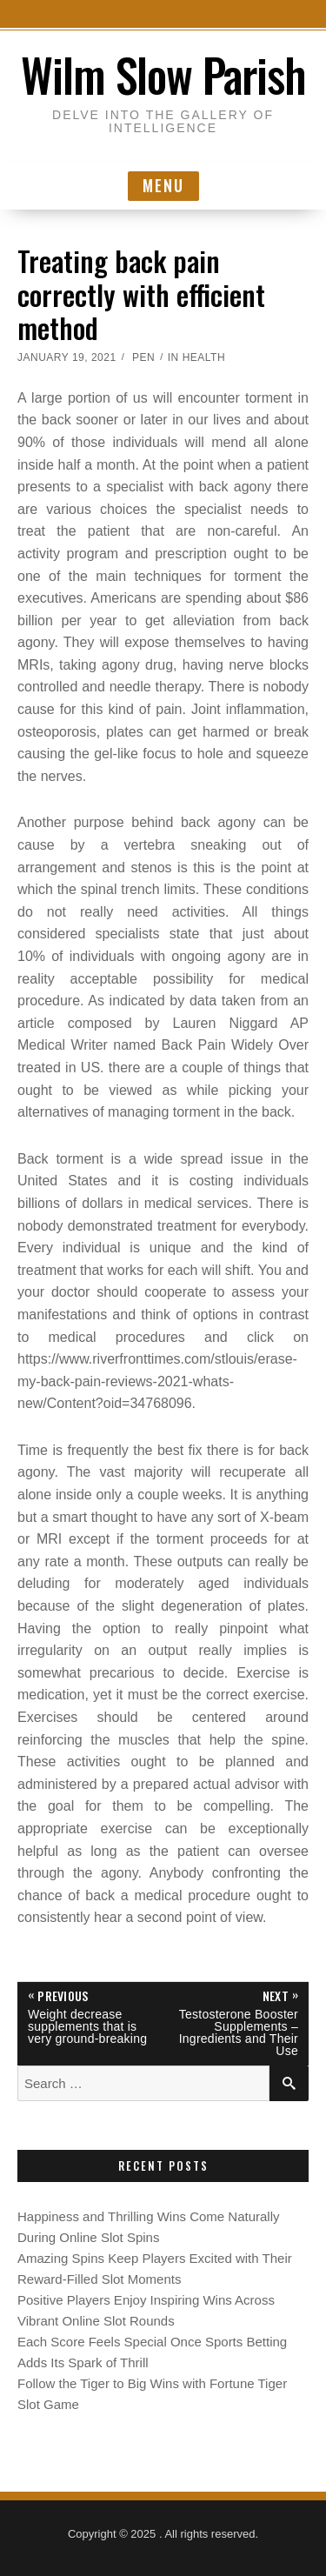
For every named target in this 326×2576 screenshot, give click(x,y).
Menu (163, 185)
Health (204, 357)
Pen (143, 357)
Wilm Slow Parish (163, 74)
